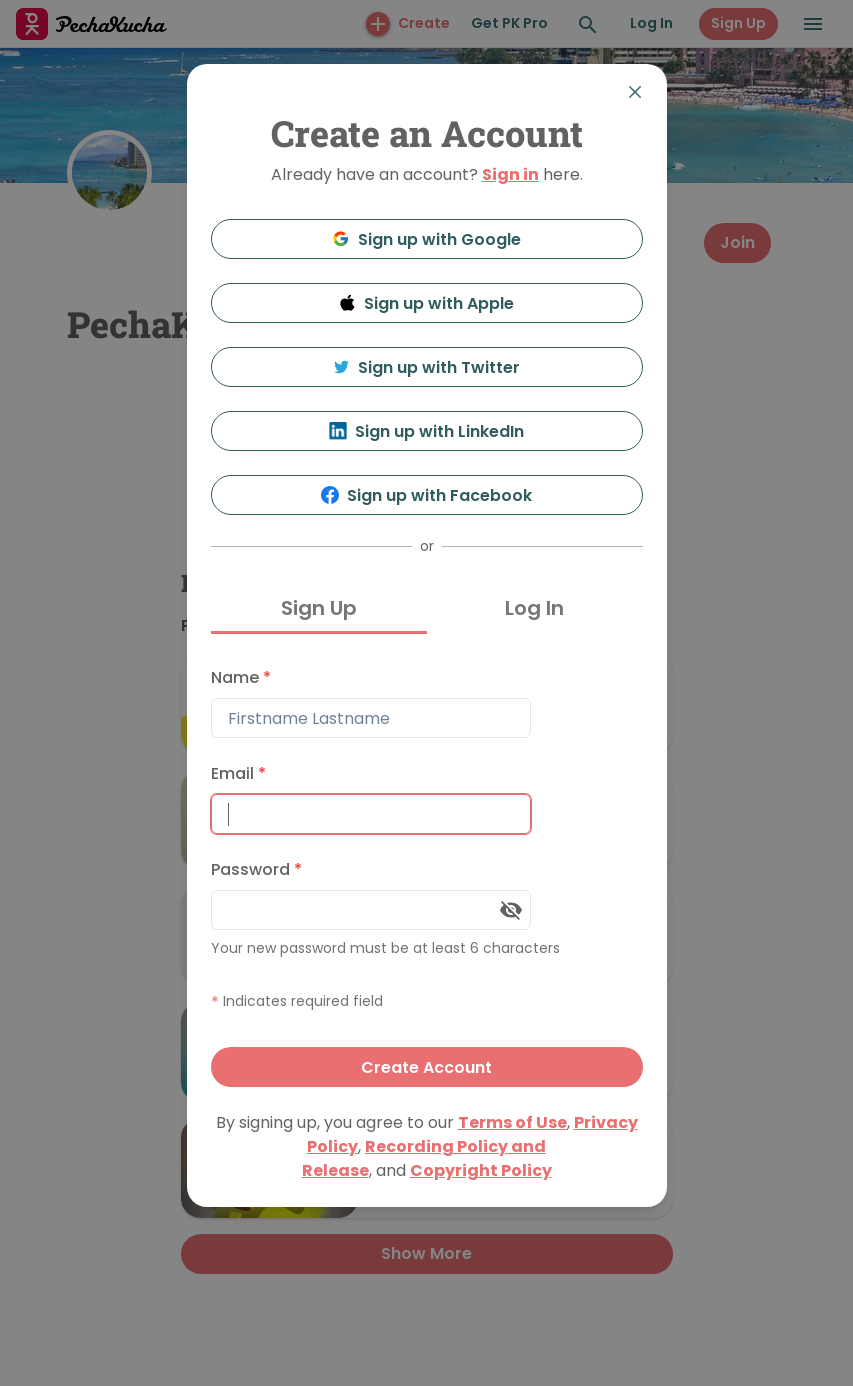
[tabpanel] (427, 872)
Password (256, 869)
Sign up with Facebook (426, 495)
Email (238, 773)
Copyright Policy (481, 1170)
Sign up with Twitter (427, 367)
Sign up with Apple (427, 303)
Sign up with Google (426, 239)
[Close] (635, 92)
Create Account (426, 1067)
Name (241, 677)
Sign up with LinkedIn (426, 431)
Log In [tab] (534, 608)
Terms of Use (512, 1122)
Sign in (510, 174)
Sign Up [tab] (319, 608)
